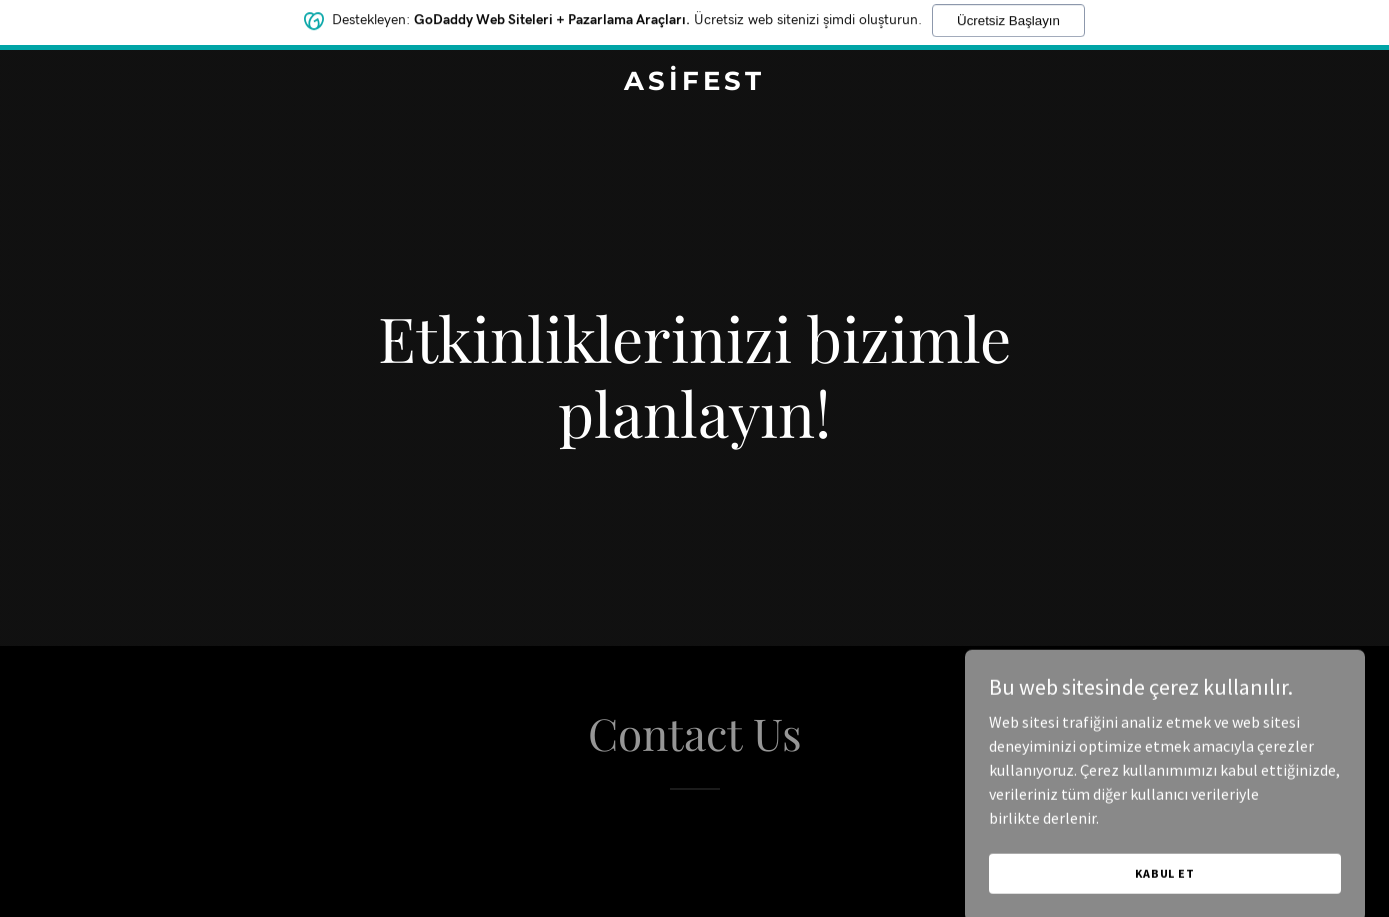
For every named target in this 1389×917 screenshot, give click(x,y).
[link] (694, 84)
